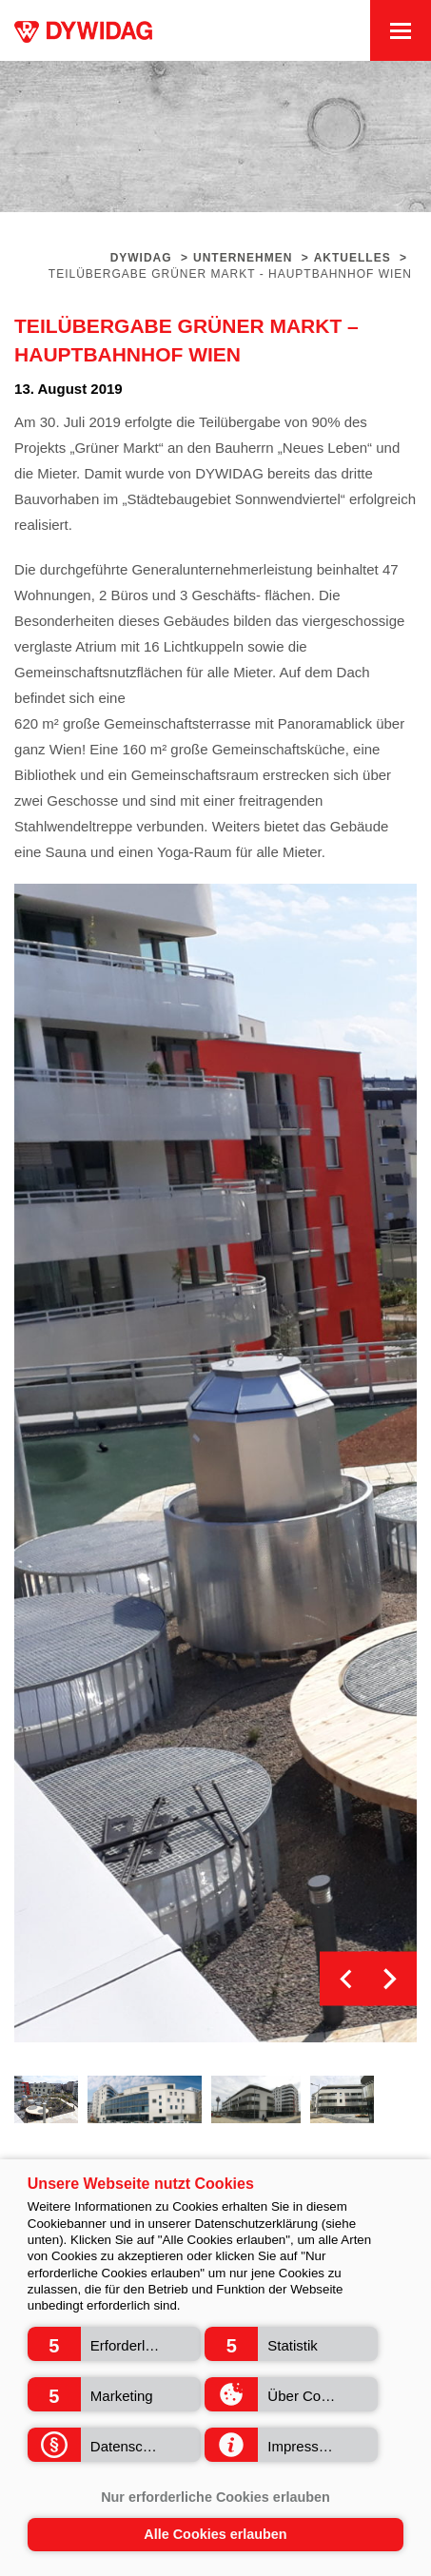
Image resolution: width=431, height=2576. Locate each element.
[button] (114, 2344)
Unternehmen (242, 257)
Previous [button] (347, 1979)
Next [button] (389, 1979)
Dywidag (141, 257)
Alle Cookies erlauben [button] (215, 2534)
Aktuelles (352, 257)
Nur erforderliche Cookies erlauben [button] (215, 2497)
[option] (215, 1463)
